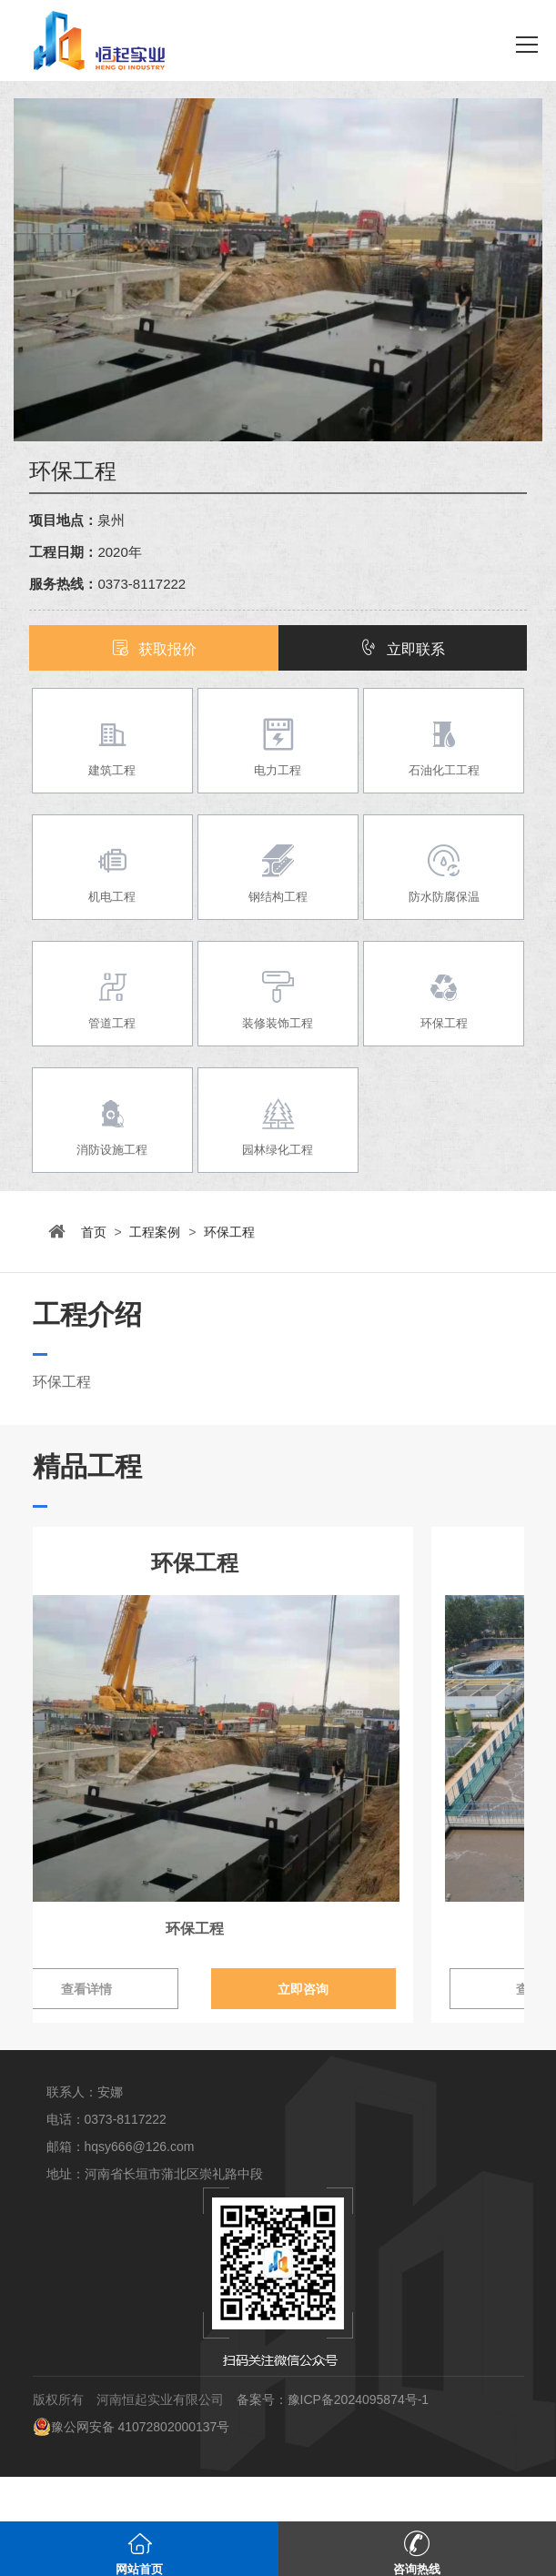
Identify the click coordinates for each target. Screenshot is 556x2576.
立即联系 (402, 649)
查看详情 (154, 2032)
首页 (93, 1232)
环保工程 (229, 1232)
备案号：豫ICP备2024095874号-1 (333, 2443)
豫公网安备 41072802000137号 (131, 2470)
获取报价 (154, 649)
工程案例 (154, 1232)
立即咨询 (401, 2032)
